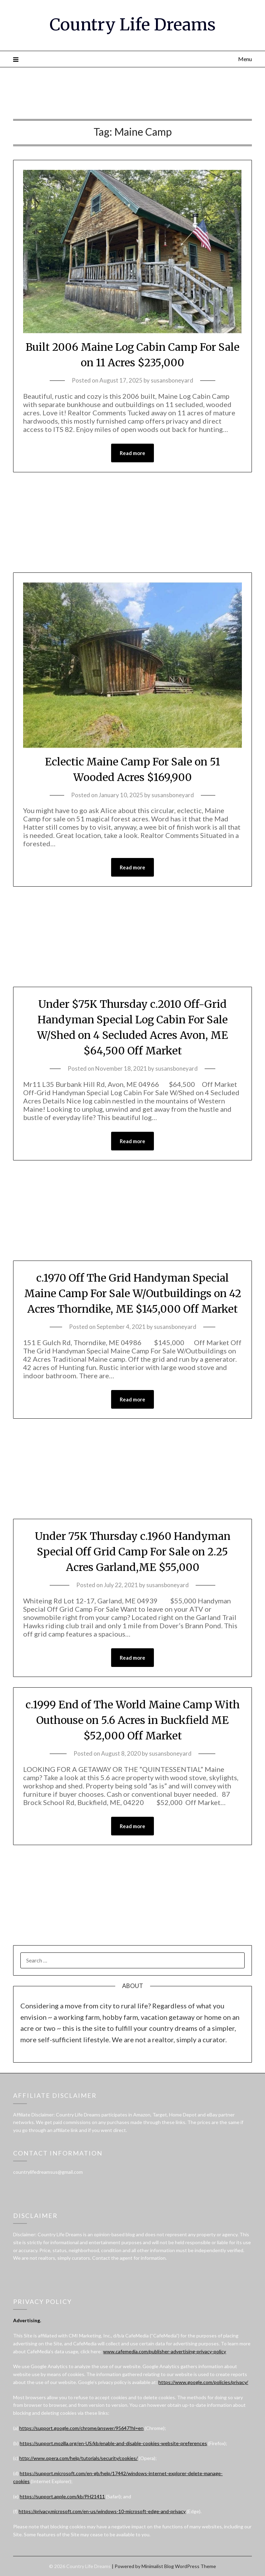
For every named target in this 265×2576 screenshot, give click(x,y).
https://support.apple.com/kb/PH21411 (62, 2496)
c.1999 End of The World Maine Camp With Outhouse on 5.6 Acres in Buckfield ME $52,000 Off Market (133, 1720)
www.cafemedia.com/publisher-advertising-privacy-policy (164, 2351)
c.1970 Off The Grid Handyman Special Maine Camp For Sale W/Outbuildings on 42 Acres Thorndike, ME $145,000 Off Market (132, 1293)
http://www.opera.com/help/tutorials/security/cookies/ (78, 2458)
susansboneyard (172, 380)
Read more (132, 453)
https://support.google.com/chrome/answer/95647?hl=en (81, 2428)
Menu (245, 59)
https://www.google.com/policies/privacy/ (203, 2382)
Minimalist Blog (157, 2566)
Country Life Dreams (133, 24)
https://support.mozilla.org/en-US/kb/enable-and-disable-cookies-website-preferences (113, 2443)
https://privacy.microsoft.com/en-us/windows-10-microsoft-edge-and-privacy (102, 2511)
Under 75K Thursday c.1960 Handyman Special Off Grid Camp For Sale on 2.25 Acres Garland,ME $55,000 (132, 1552)
